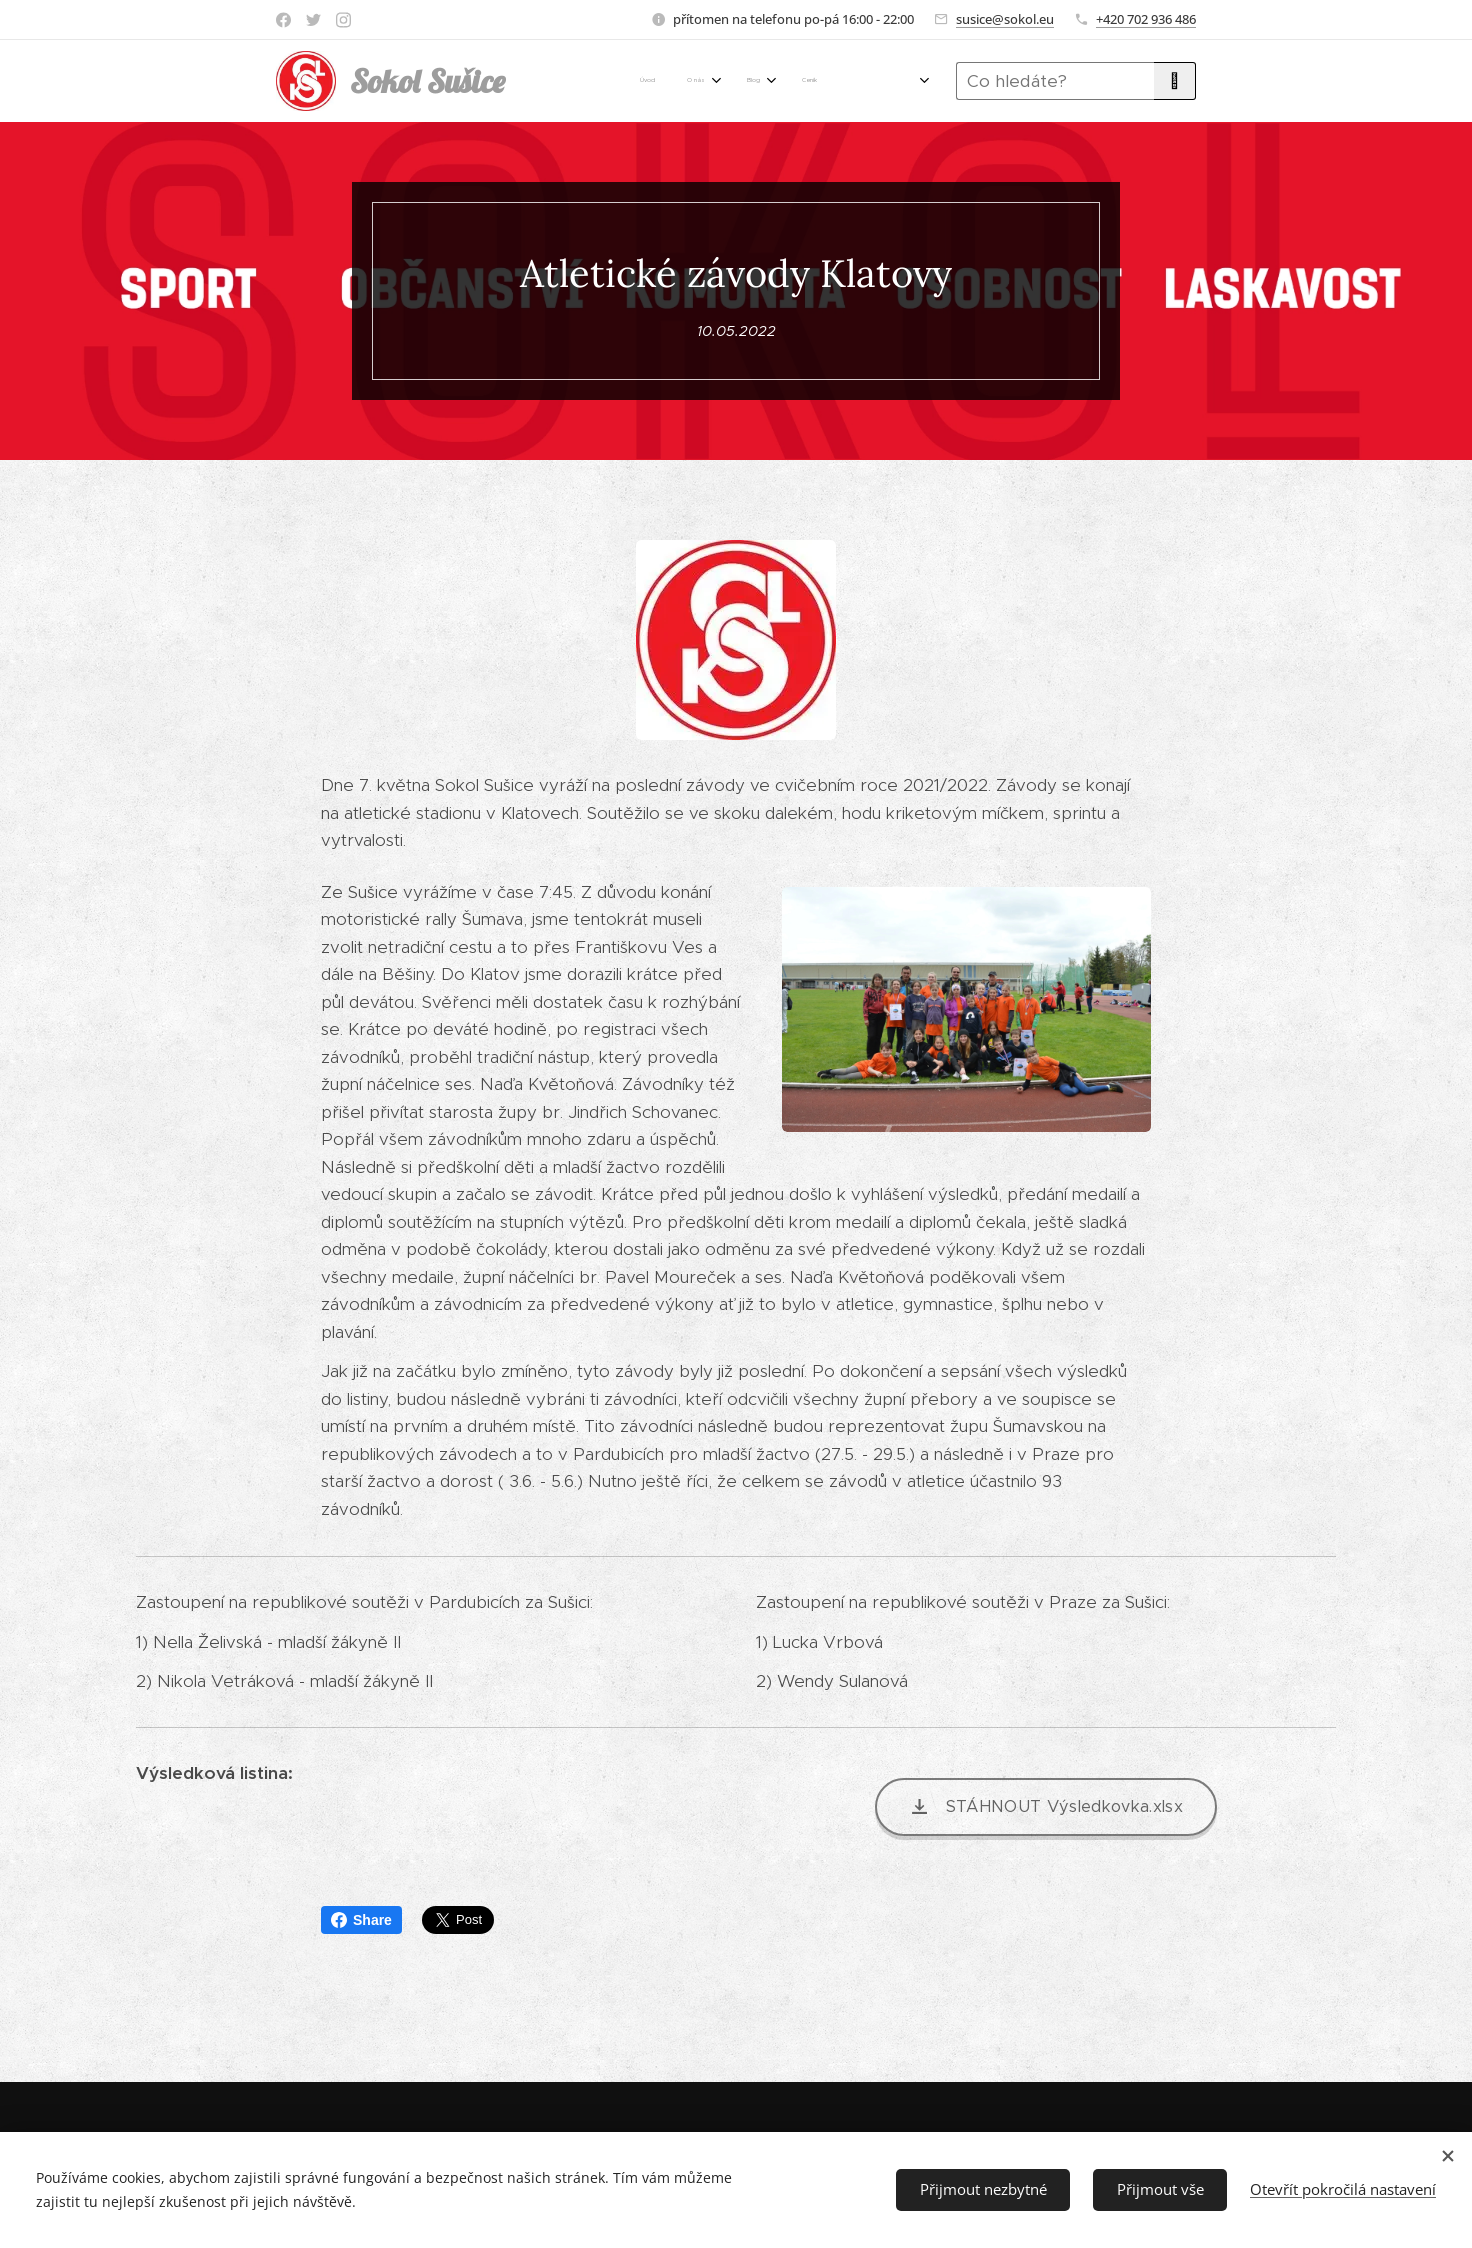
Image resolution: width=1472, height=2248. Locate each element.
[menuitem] (590, 81)
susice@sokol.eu (1005, 19)
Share (361, 1920)
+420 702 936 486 (1146, 19)
